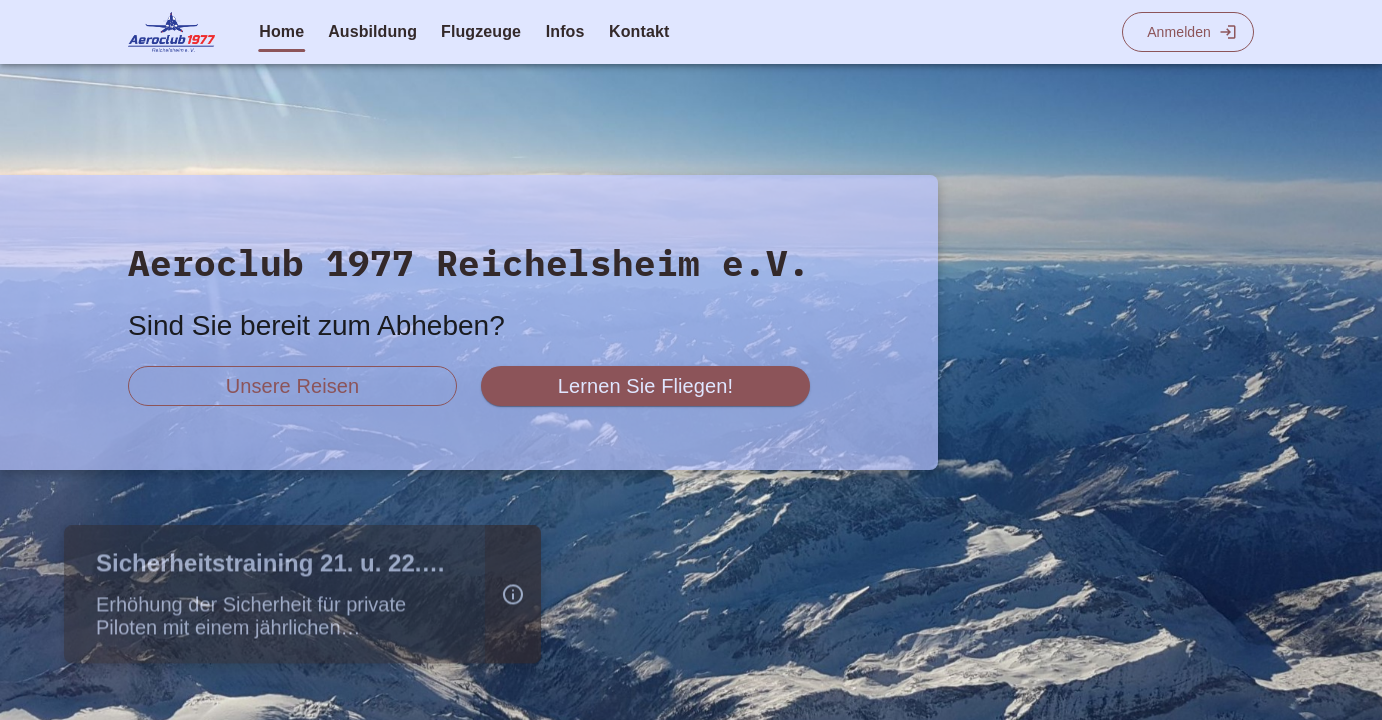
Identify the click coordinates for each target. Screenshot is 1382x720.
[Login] (1188, 32)
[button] (513, 598)
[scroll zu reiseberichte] (292, 386)
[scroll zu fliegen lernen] (645, 386)
